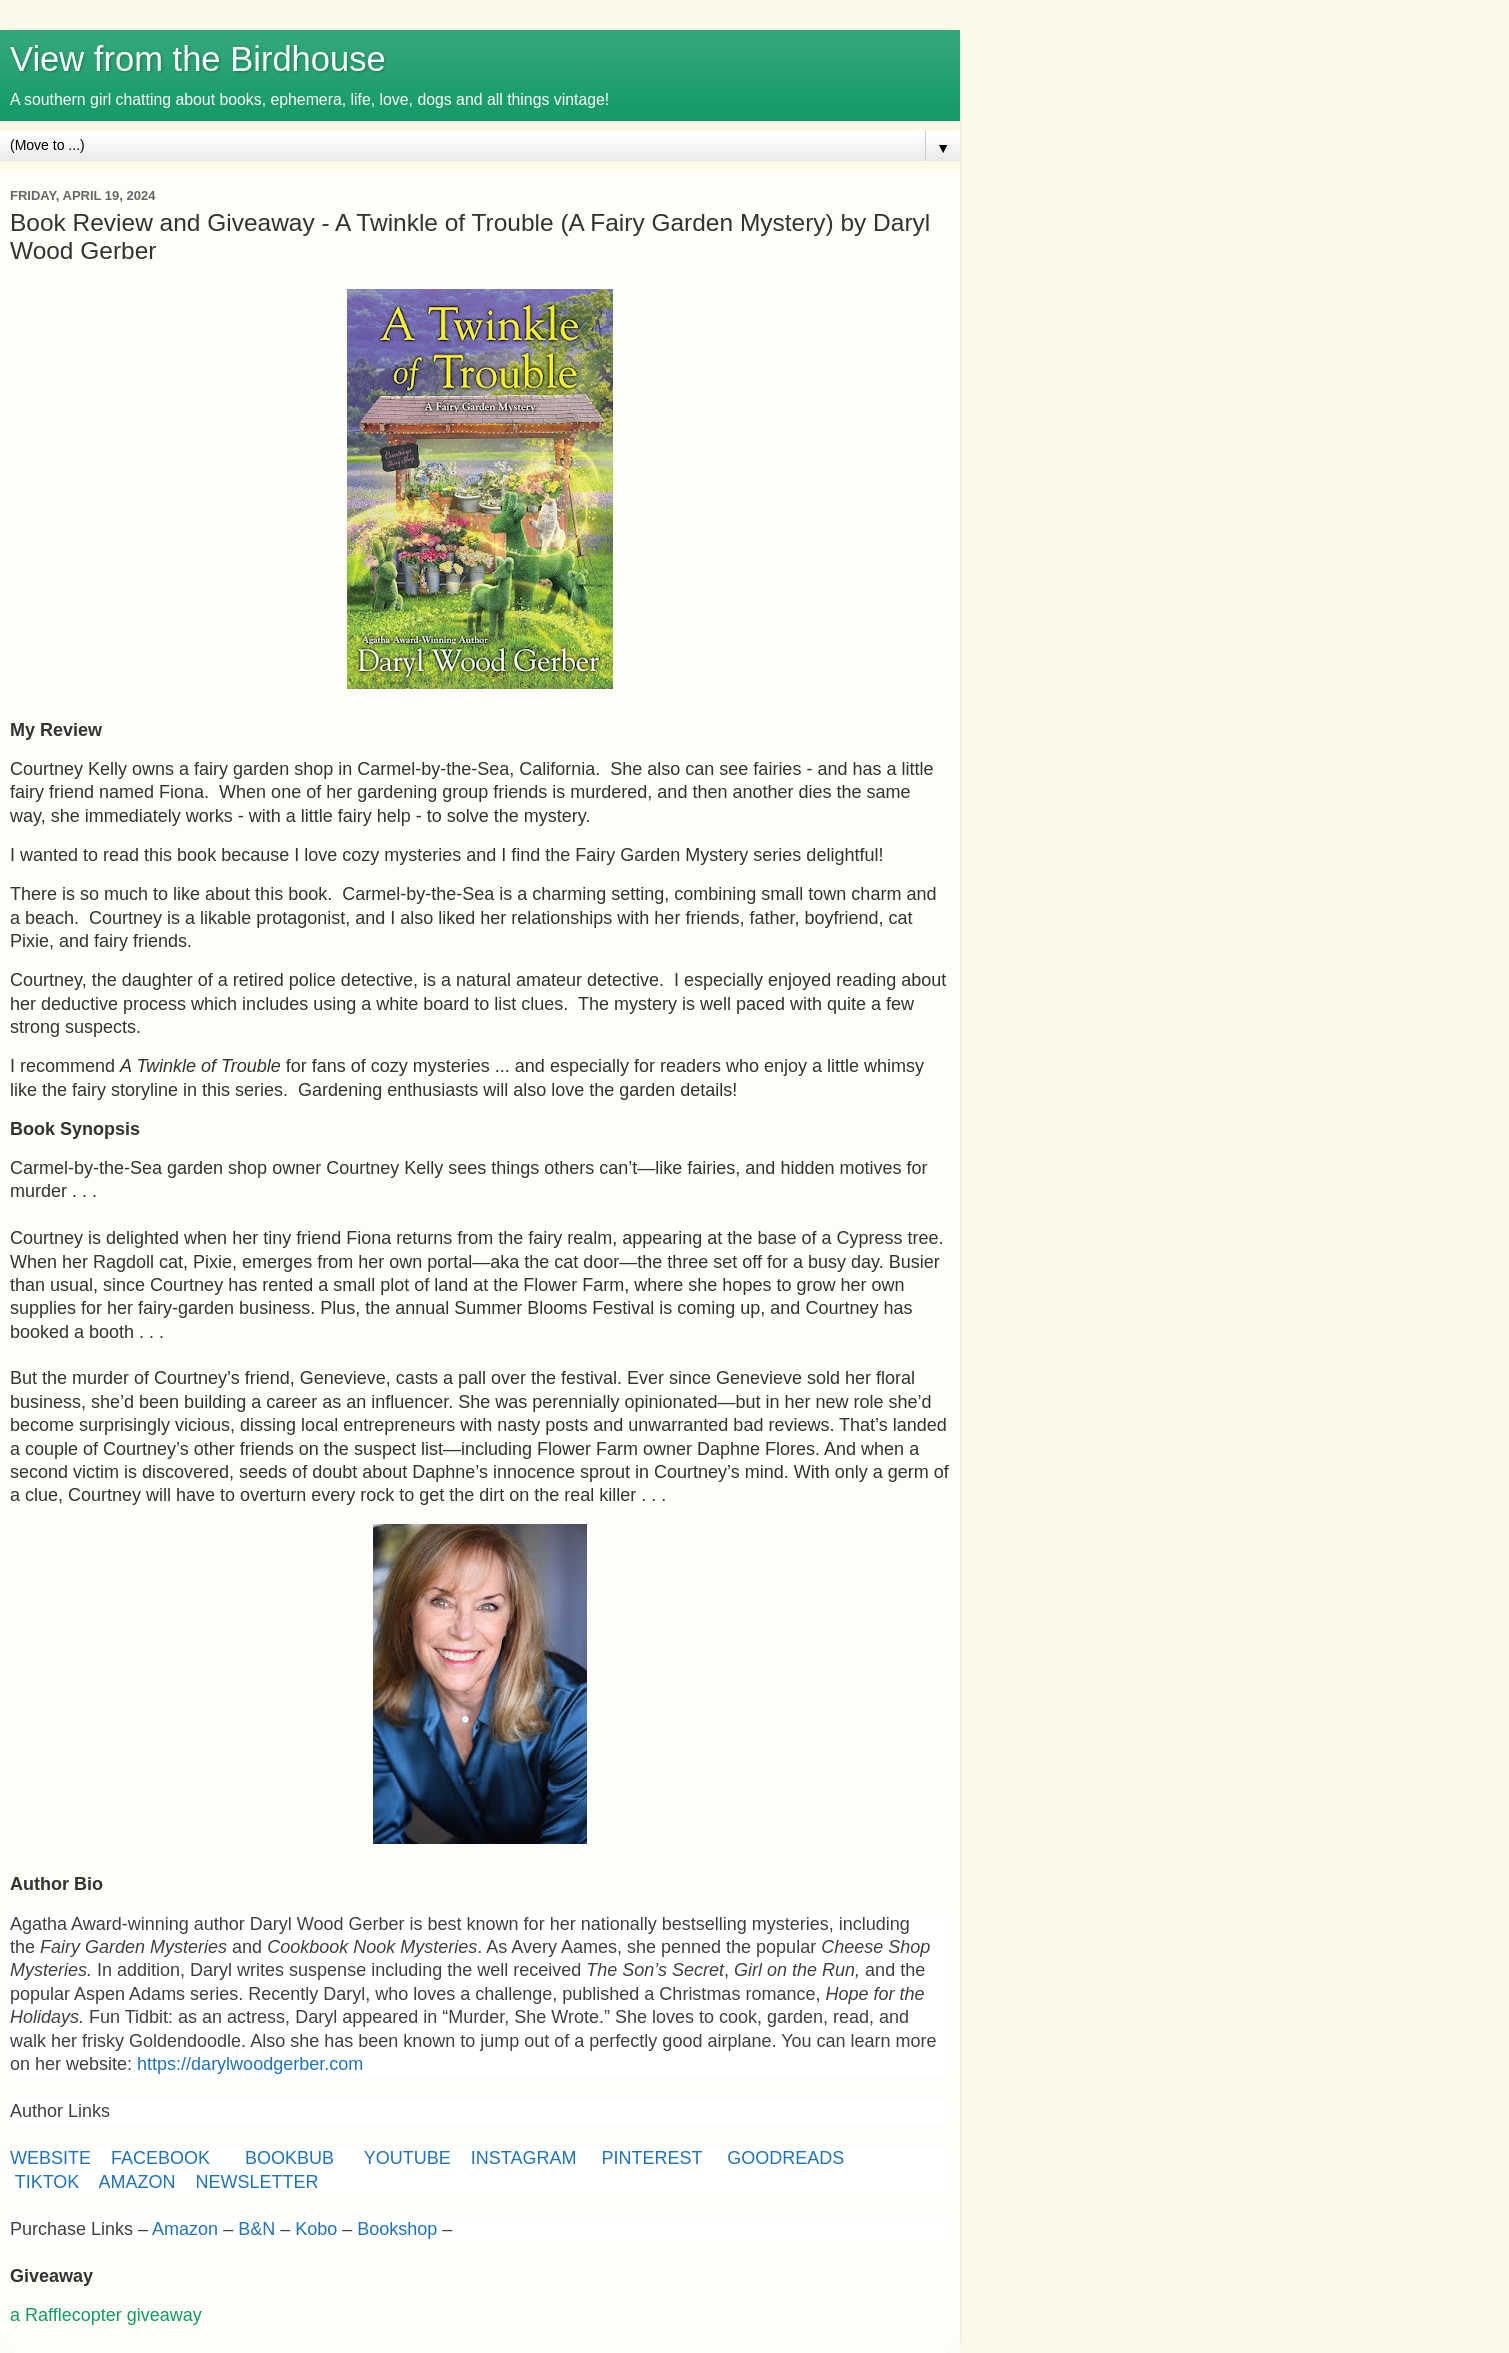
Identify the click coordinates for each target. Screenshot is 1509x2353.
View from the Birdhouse (198, 59)
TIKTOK (47, 2182)
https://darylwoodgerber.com (250, 2064)
